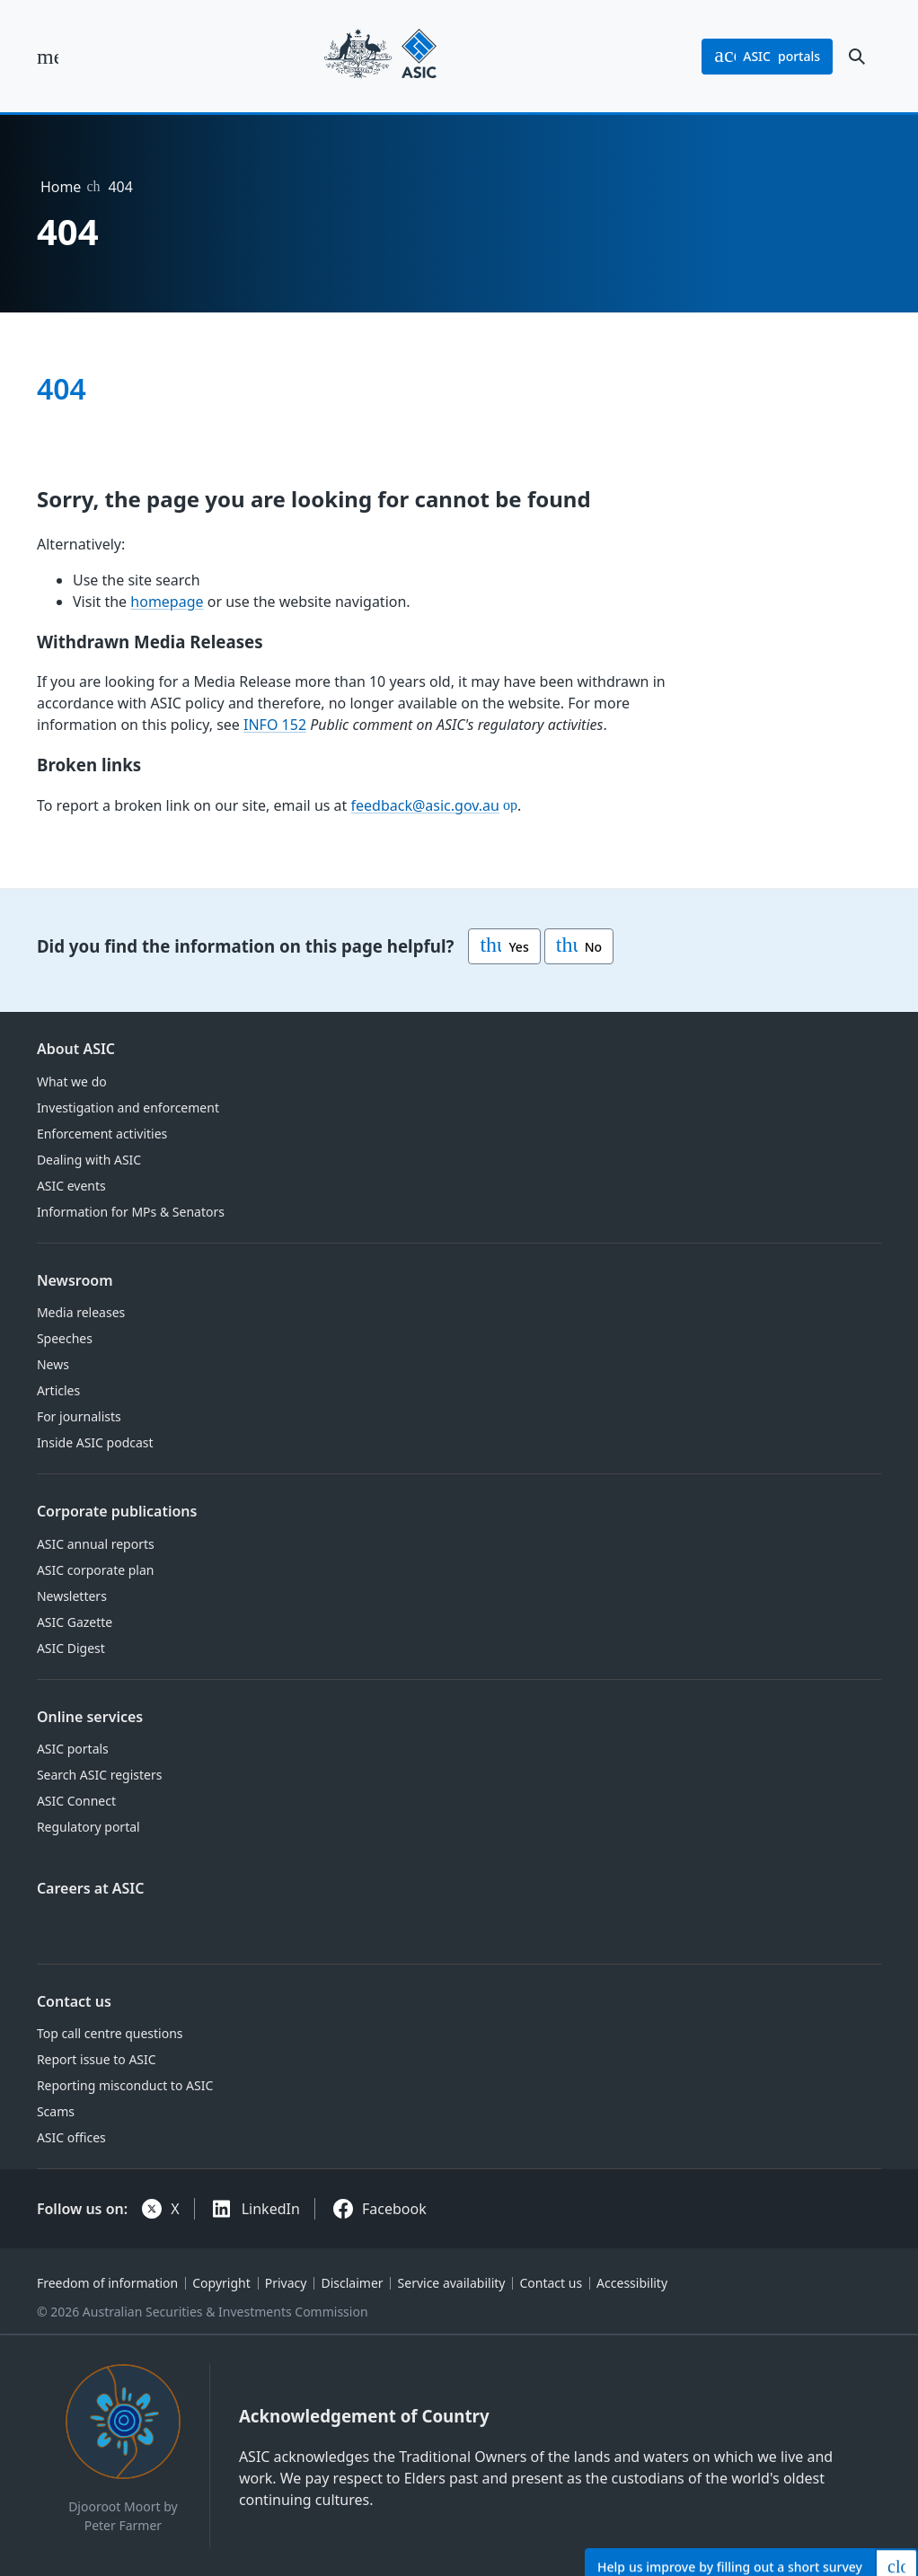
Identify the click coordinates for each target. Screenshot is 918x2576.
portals (767, 56)
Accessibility (631, 2282)
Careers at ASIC (91, 1888)
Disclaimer (352, 2282)
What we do (72, 1081)
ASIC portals (73, 1748)
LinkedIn (271, 2209)
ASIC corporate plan (95, 1569)
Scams (56, 2111)
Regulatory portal (88, 1826)
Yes (504, 946)
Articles (58, 1390)
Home (61, 187)
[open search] (857, 56)
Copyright (221, 2282)
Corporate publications (117, 1511)
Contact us (74, 2001)
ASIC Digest (71, 1648)
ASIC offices (71, 2137)
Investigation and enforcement (128, 1107)
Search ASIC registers (100, 1774)
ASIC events (71, 1185)
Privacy (286, 2282)
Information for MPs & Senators (131, 1211)
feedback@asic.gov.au (424, 805)
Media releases (81, 1312)
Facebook (394, 2209)
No (579, 946)
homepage (166, 601)
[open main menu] (47, 56)
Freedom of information (107, 2282)
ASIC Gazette (74, 1622)
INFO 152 (274, 724)
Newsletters (72, 1596)
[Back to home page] (380, 56)
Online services (90, 1717)
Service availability (452, 2282)
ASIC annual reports (95, 1543)
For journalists (79, 1416)
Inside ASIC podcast (95, 1442)
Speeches (65, 1338)
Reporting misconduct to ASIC (125, 2085)
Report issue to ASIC (96, 2059)
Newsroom (75, 1280)
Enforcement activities (102, 1133)
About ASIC (76, 1049)
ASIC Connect (76, 1800)
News (53, 1364)
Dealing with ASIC (89, 1159)
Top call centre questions (110, 2033)
